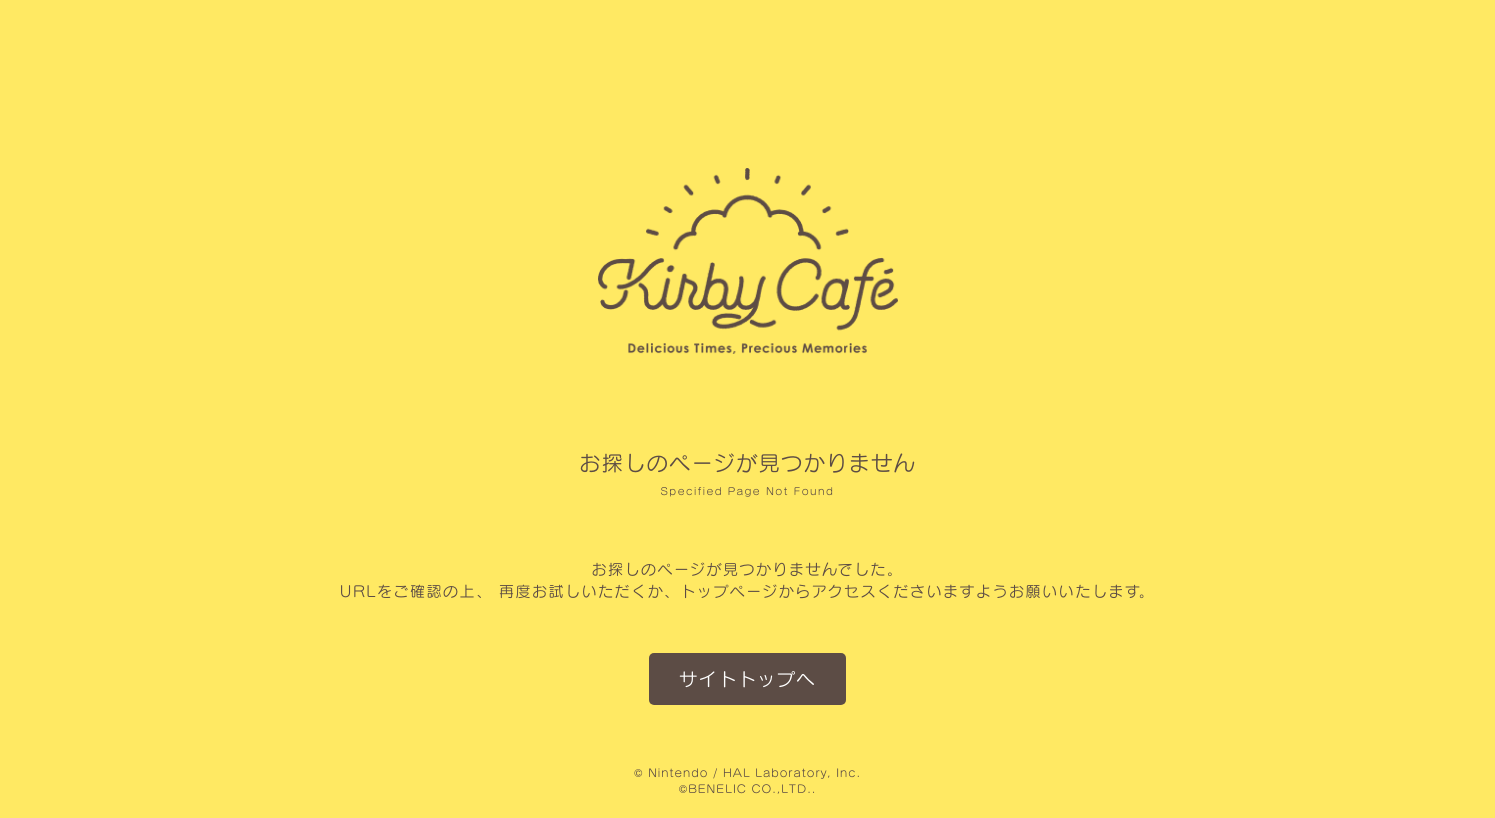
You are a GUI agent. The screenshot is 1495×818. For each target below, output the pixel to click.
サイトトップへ (747, 678)
